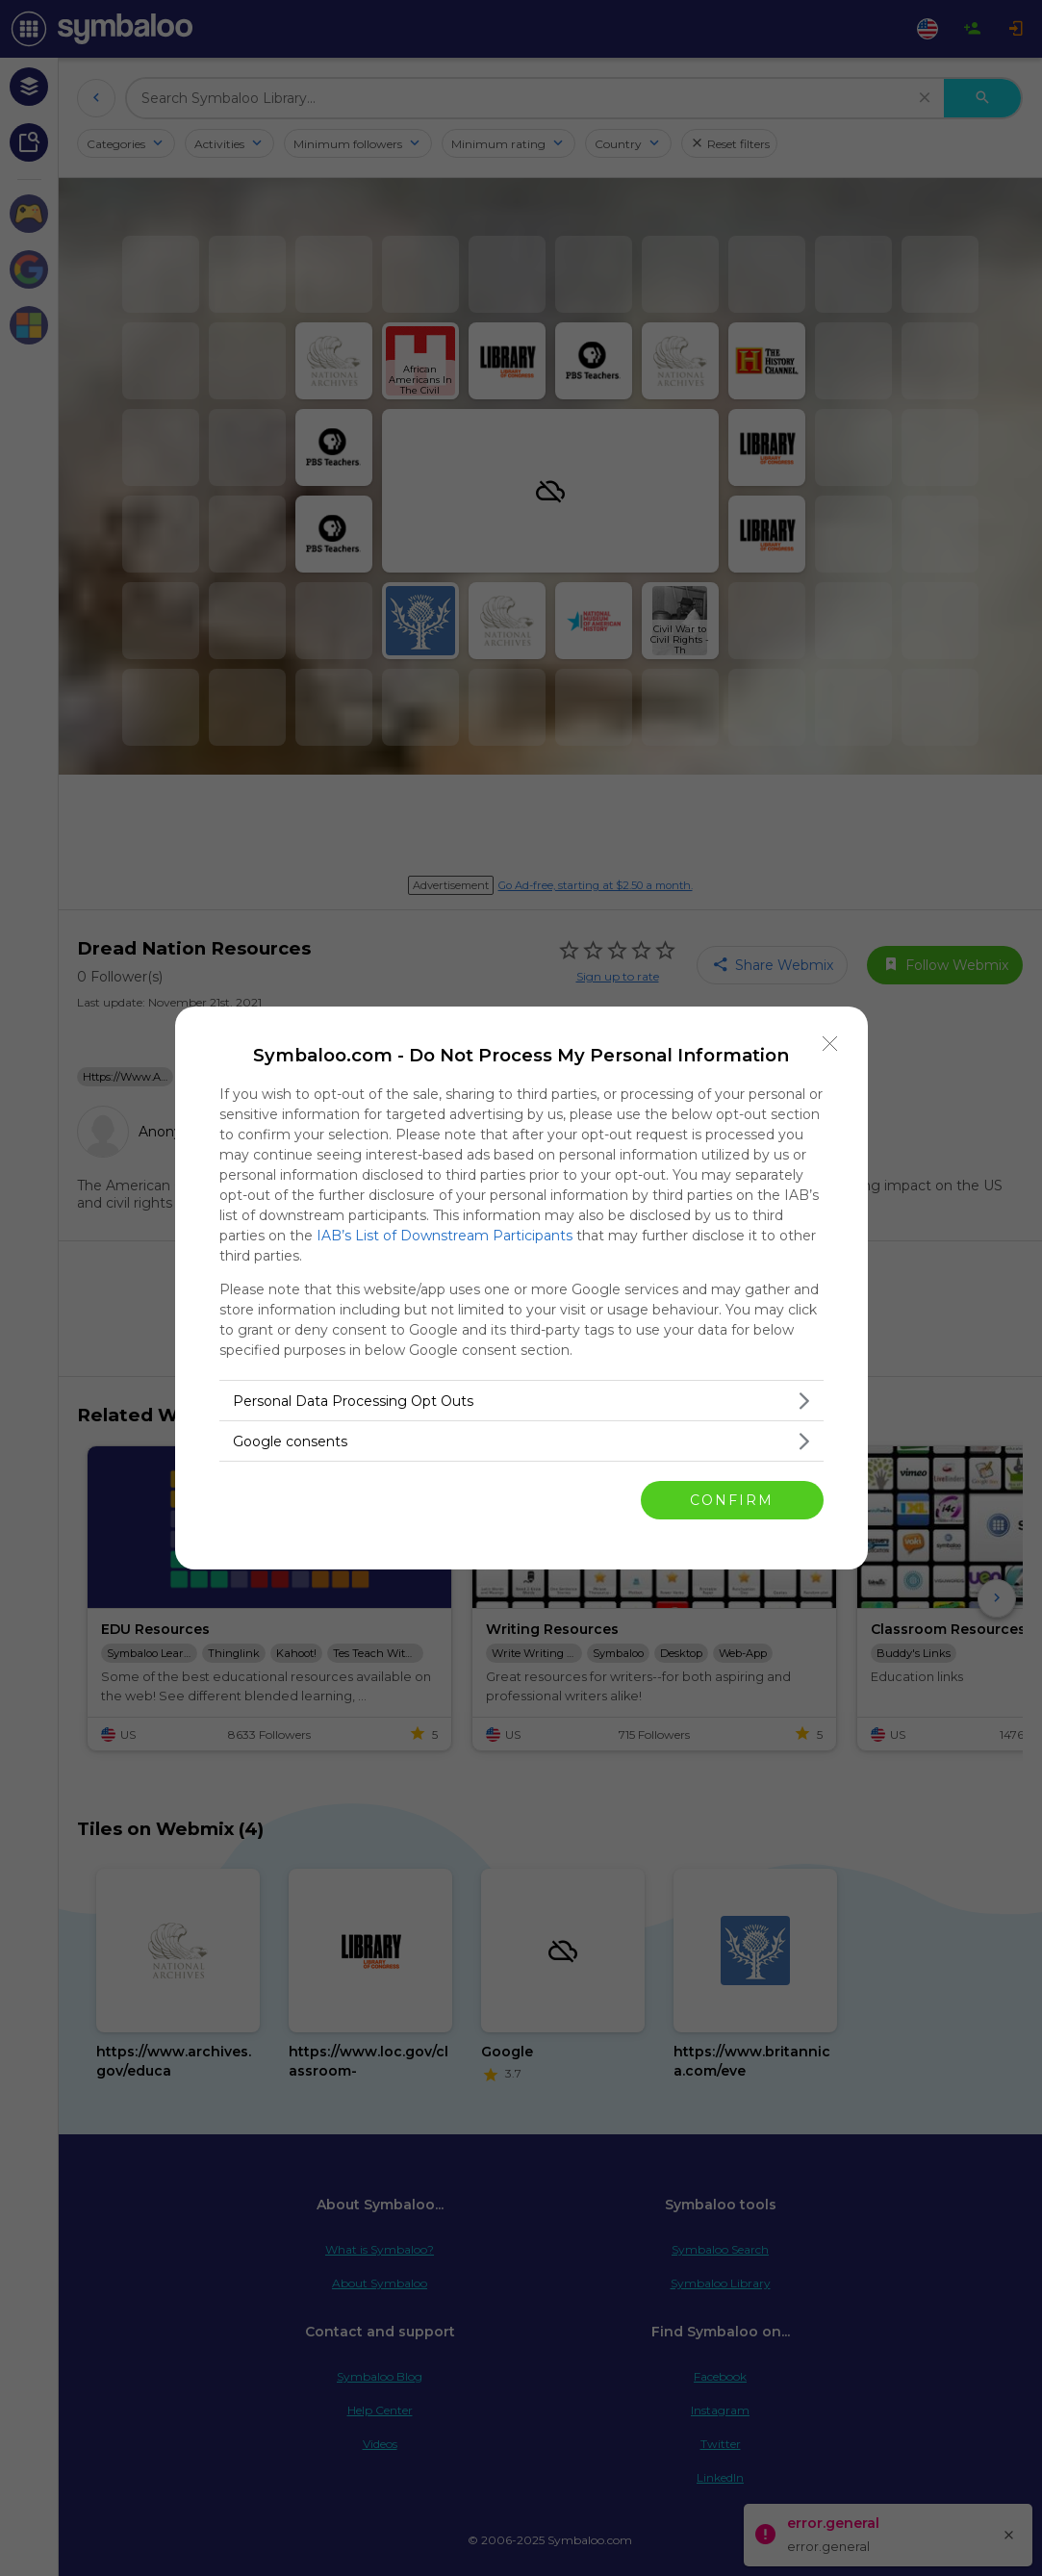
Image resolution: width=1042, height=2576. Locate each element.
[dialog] (521, 1288)
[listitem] (521, 1400)
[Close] (830, 1044)
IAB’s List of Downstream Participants (444, 1235)
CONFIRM (732, 1500)
